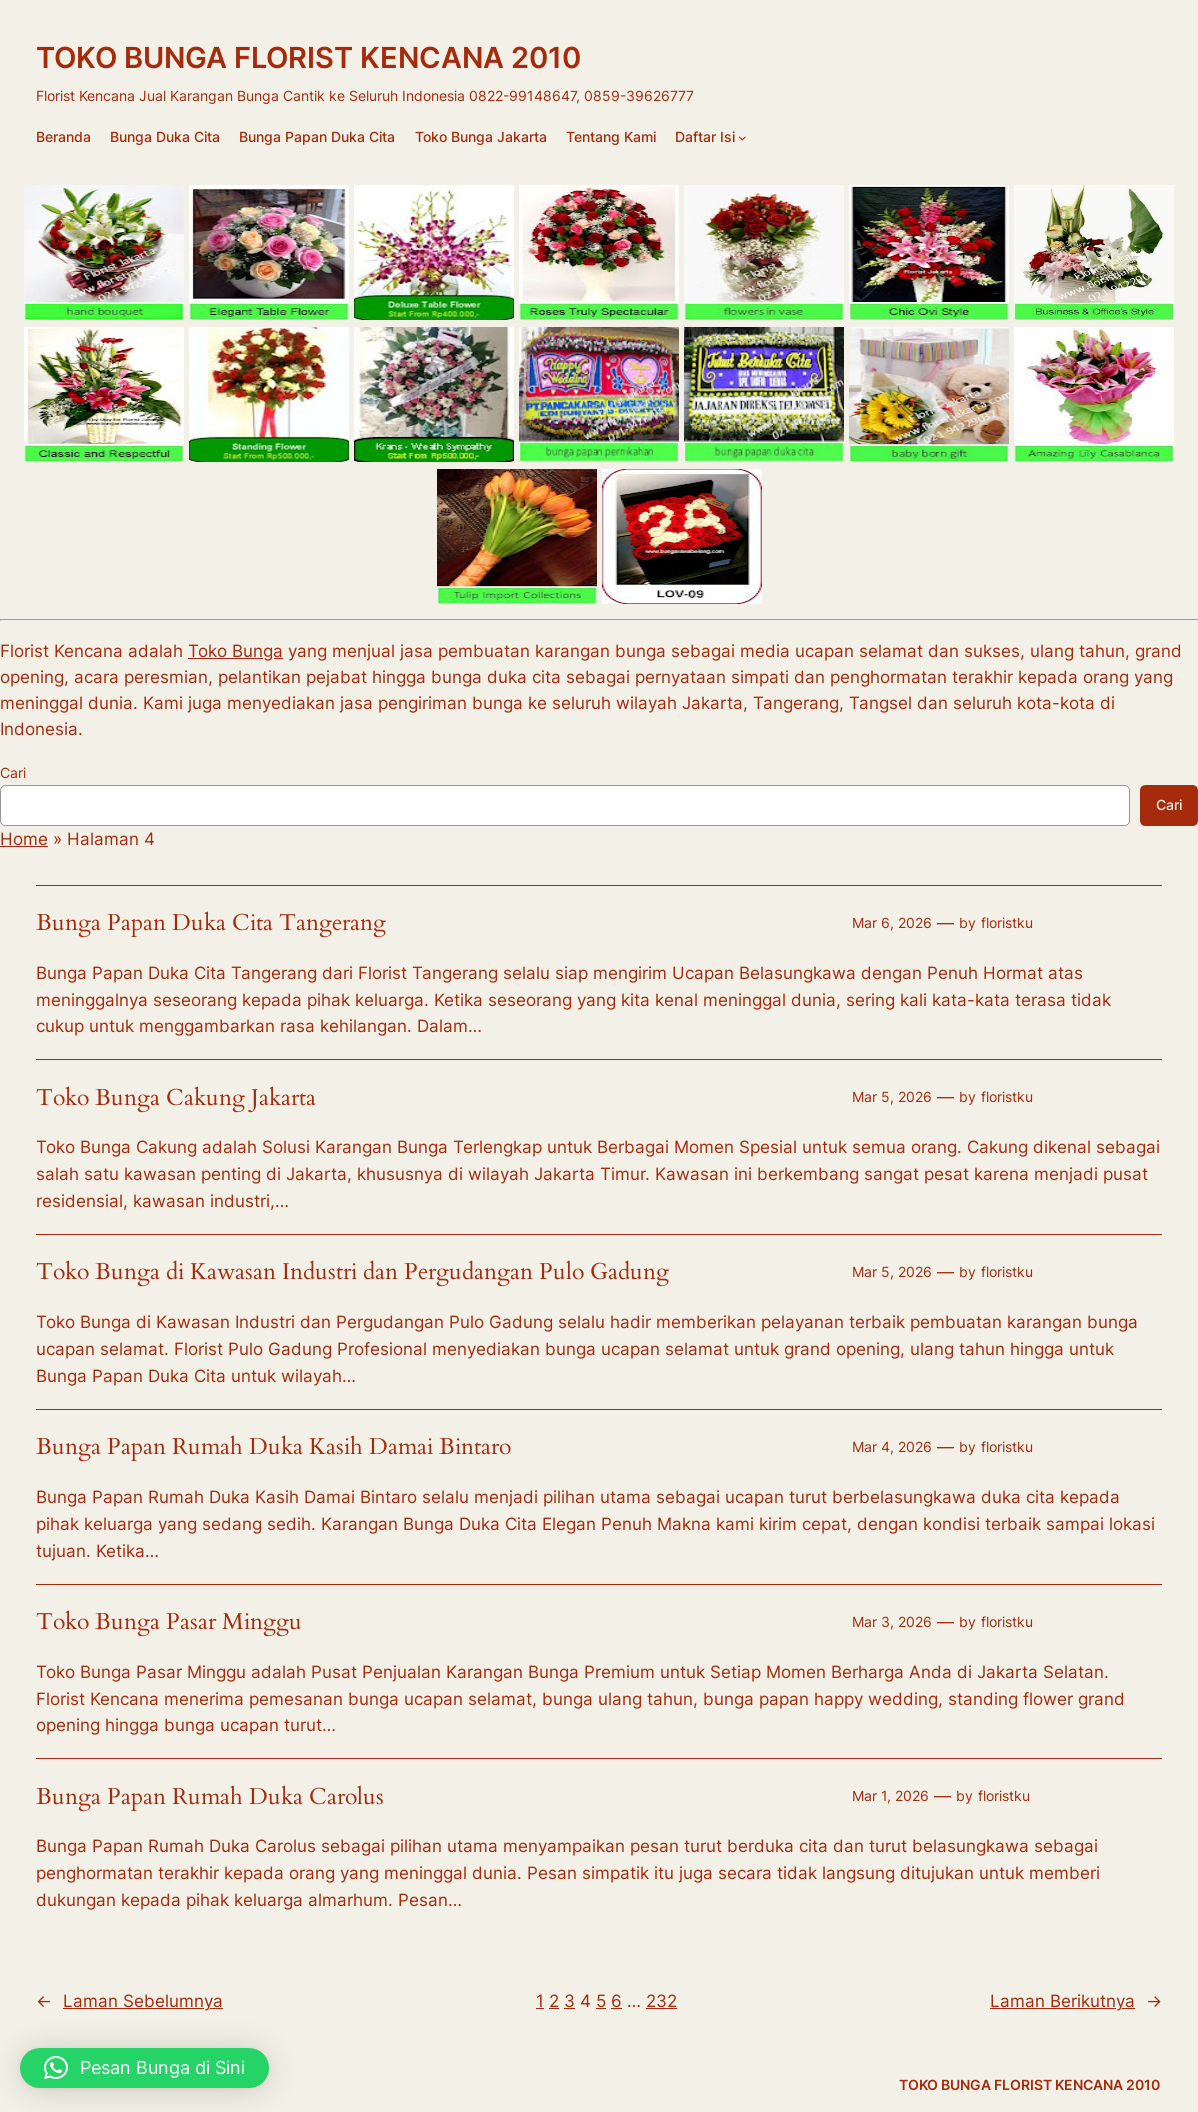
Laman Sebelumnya (129, 2001)
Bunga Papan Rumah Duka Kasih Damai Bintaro (273, 1447)
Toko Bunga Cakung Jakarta (176, 1098)
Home (24, 839)
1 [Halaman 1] (540, 2001)
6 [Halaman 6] (616, 2001)
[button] (144, 2068)
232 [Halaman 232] (661, 2001)
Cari (13, 772)
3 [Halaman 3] (569, 2001)
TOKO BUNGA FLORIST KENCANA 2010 (308, 57)
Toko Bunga (235, 651)
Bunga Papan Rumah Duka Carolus (210, 1797)
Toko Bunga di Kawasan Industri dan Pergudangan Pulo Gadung (352, 1272)
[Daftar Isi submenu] (742, 137)
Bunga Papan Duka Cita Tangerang (211, 923)
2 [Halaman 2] (554, 2001)
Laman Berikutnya (1076, 2001)
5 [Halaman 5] (601, 2001)
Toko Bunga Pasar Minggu (169, 1622)
